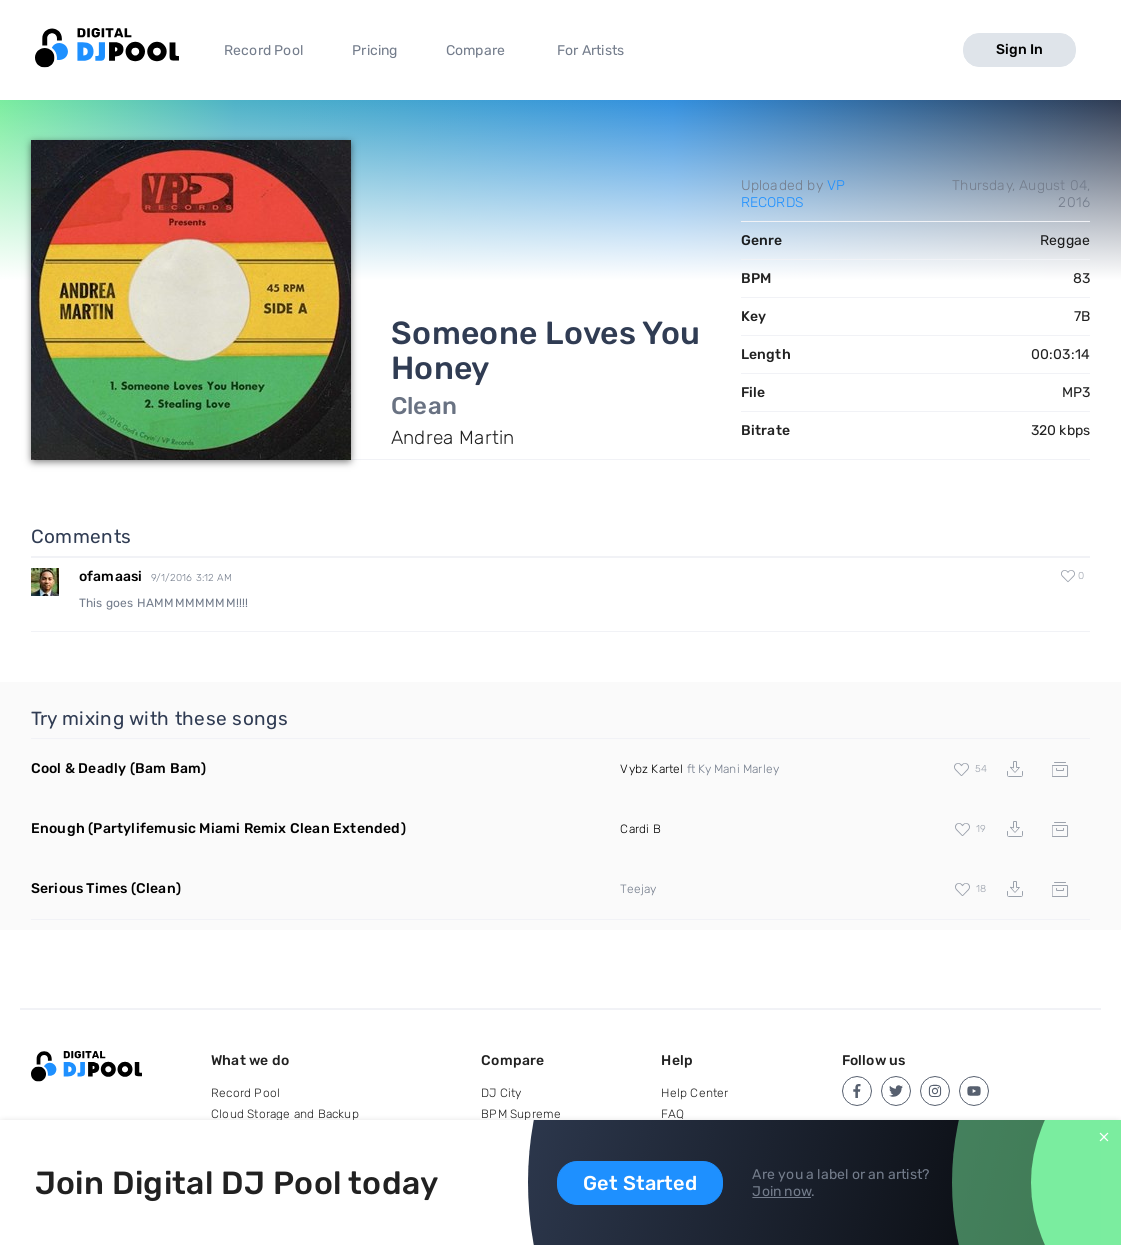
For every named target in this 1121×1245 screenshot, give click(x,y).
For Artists (590, 50)
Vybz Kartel (651, 769)
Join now (781, 1191)
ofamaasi (111, 576)
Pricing (374, 50)
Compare (475, 50)
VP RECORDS (793, 194)
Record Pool (263, 50)
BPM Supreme (521, 1114)
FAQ (672, 1114)
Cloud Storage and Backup (285, 1114)
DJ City (501, 1093)
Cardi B (640, 829)
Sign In (1019, 49)
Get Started (640, 1183)
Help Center (694, 1093)
